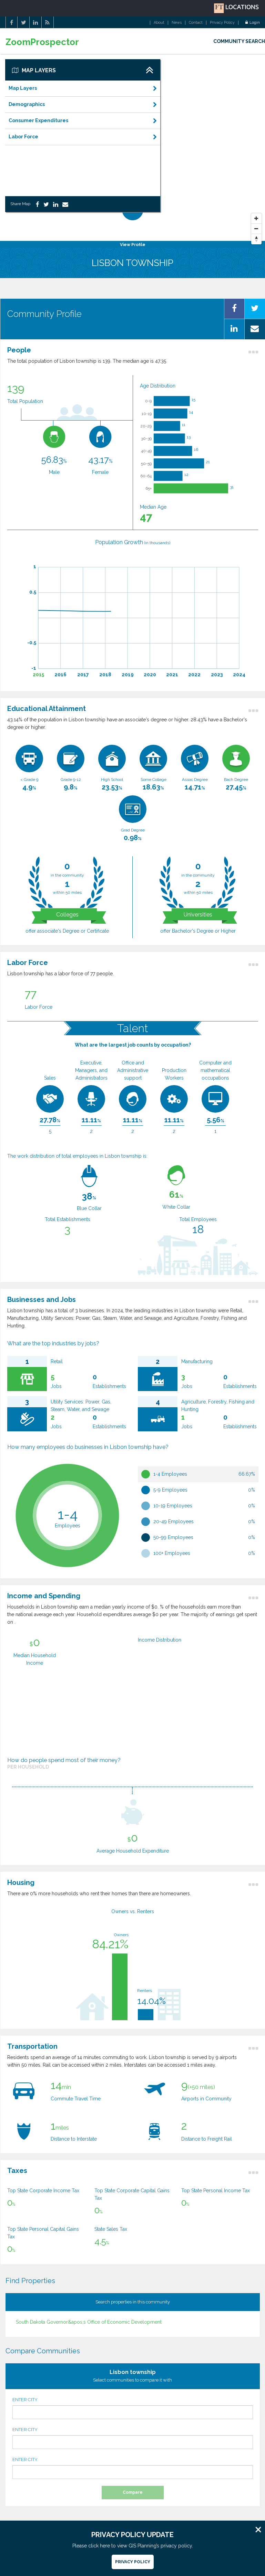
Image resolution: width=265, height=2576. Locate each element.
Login (252, 23)
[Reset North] (256, 239)
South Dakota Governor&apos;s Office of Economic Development (89, 2322)
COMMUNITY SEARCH (239, 41)
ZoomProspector (42, 42)
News (177, 23)
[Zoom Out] (256, 229)
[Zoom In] (256, 218)
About (159, 23)
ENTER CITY (132, 2408)
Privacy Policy (222, 23)
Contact (196, 23)
